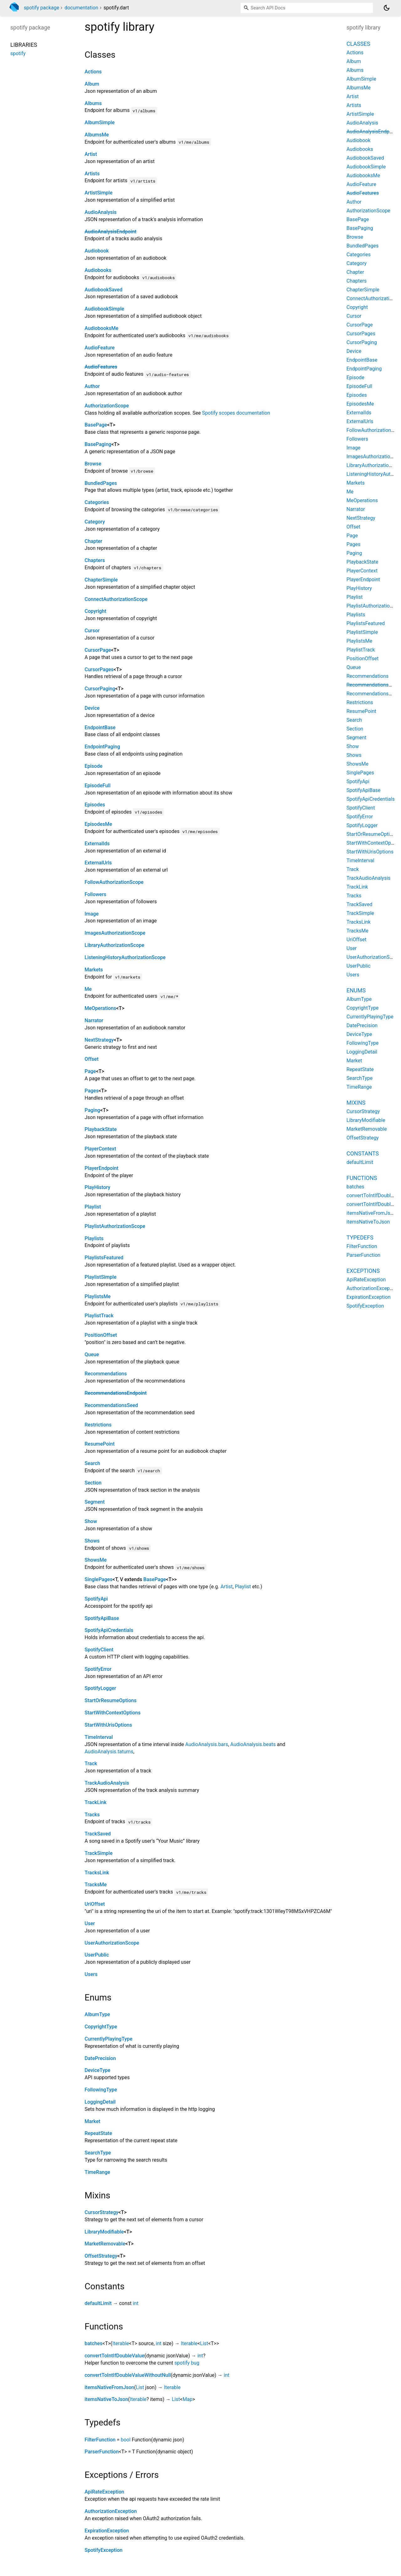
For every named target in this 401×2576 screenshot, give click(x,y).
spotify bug (186, 2363)
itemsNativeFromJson (109, 2387)
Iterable (120, 2343)
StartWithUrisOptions (108, 1725)
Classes (358, 43)
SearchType (98, 2153)
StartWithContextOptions (113, 1713)
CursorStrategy (101, 2212)
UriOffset (95, 1904)
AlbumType (97, 2014)
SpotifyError (98, 1669)
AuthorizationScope (107, 406)
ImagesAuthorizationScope (115, 933)
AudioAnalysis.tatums (109, 1752)
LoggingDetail (100, 2102)
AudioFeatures (101, 367)
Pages (92, 1091)
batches (93, 2343)
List (204, 2343)
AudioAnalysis (101, 212)
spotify (18, 53)
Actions (93, 72)
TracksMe (96, 1885)
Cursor (92, 631)
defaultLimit (98, 2303)
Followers (95, 894)
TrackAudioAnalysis (107, 1783)
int (135, 2303)
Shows (92, 1541)
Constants (362, 1153)
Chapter (93, 541)
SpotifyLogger (100, 1688)
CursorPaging (100, 689)
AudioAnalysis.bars (206, 1744)
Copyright (95, 611)
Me (88, 989)
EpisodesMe (98, 824)
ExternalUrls (98, 863)
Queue (92, 1354)
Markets (94, 970)
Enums (356, 990)
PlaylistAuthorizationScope (115, 1226)
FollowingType (101, 2090)
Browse (93, 464)
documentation (81, 8)
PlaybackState (101, 1129)
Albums (93, 103)
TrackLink (96, 1802)
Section (93, 1483)
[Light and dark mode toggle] (387, 8)
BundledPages (101, 483)
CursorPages (99, 669)
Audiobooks (98, 270)
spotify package (41, 8)
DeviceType (97, 2070)
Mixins (355, 1102)
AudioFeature (100, 348)
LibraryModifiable (104, 2232)
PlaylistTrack (99, 1316)
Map (188, 2399)
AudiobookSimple (104, 309)
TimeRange (97, 2172)
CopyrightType (101, 2027)
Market (92, 2121)
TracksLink (97, 1873)
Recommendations (106, 1374)
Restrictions (98, 1425)
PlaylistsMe (98, 1296)
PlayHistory (97, 1187)
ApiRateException (104, 2492)
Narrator (94, 1020)
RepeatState (98, 2133)
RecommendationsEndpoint (116, 1393)
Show (91, 1521)
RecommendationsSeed (111, 1405)
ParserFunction (102, 2452)
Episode (93, 766)
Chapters (95, 560)
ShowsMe (96, 1560)
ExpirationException (107, 2531)
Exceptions (363, 1270)
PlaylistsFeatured (104, 1258)
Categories (97, 502)
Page (90, 1071)
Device (92, 708)
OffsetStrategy (101, 2256)
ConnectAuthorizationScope (116, 599)
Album (92, 84)
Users (91, 1974)
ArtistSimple (98, 193)
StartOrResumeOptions (111, 1700)
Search (92, 1463)
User (90, 1923)
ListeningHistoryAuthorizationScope (125, 957)
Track (91, 1763)
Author (92, 386)
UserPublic (97, 1955)
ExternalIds (97, 844)
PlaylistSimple (101, 1277)
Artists (92, 174)
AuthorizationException (111, 2511)
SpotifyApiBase (102, 1618)
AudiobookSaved (103, 290)
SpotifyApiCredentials (109, 1630)
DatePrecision (100, 2058)
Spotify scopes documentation (236, 413)
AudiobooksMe (101, 328)
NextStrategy (99, 1040)
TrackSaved (98, 1834)
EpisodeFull (98, 786)
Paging (92, 1110)
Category (95, 522)
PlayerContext (100, 1149)
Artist (91, 154)
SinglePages (98, 1579)
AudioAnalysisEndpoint (110, 232)
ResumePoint (100, 1444)
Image (92, 914)
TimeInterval (99, 1737)
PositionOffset (101, 1335)
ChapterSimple (101, 580)
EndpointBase (100, 727)
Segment (95, 1502)
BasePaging (98, 444)
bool (125, 2440)
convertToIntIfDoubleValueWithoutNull (128, 2375)
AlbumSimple (100, 122)
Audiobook (97, 251)
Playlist (93, 1207)
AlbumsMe (97, 135)
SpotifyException (103, 2550)
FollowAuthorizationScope (114, 882)
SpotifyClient (99, 1650)
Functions (361, 1178)
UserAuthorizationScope (112, 1943)
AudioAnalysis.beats (253, 1744)
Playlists (94, 1238)
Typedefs (359, 1237)
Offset (91, 1059)
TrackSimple (98, 1853)
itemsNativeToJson (106, 2399)
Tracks (92, 1815)
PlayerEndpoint (101, 1168)
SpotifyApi (96, 1599)
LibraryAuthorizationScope (114, 945)
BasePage (96, 425)
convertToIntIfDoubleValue (114, 2356)
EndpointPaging (102, 747)
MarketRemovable (105, 2244)
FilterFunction (100, 2440)
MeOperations (100, 1008)
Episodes (95, 805)
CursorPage (98, 650)
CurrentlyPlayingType (108, 2039)
